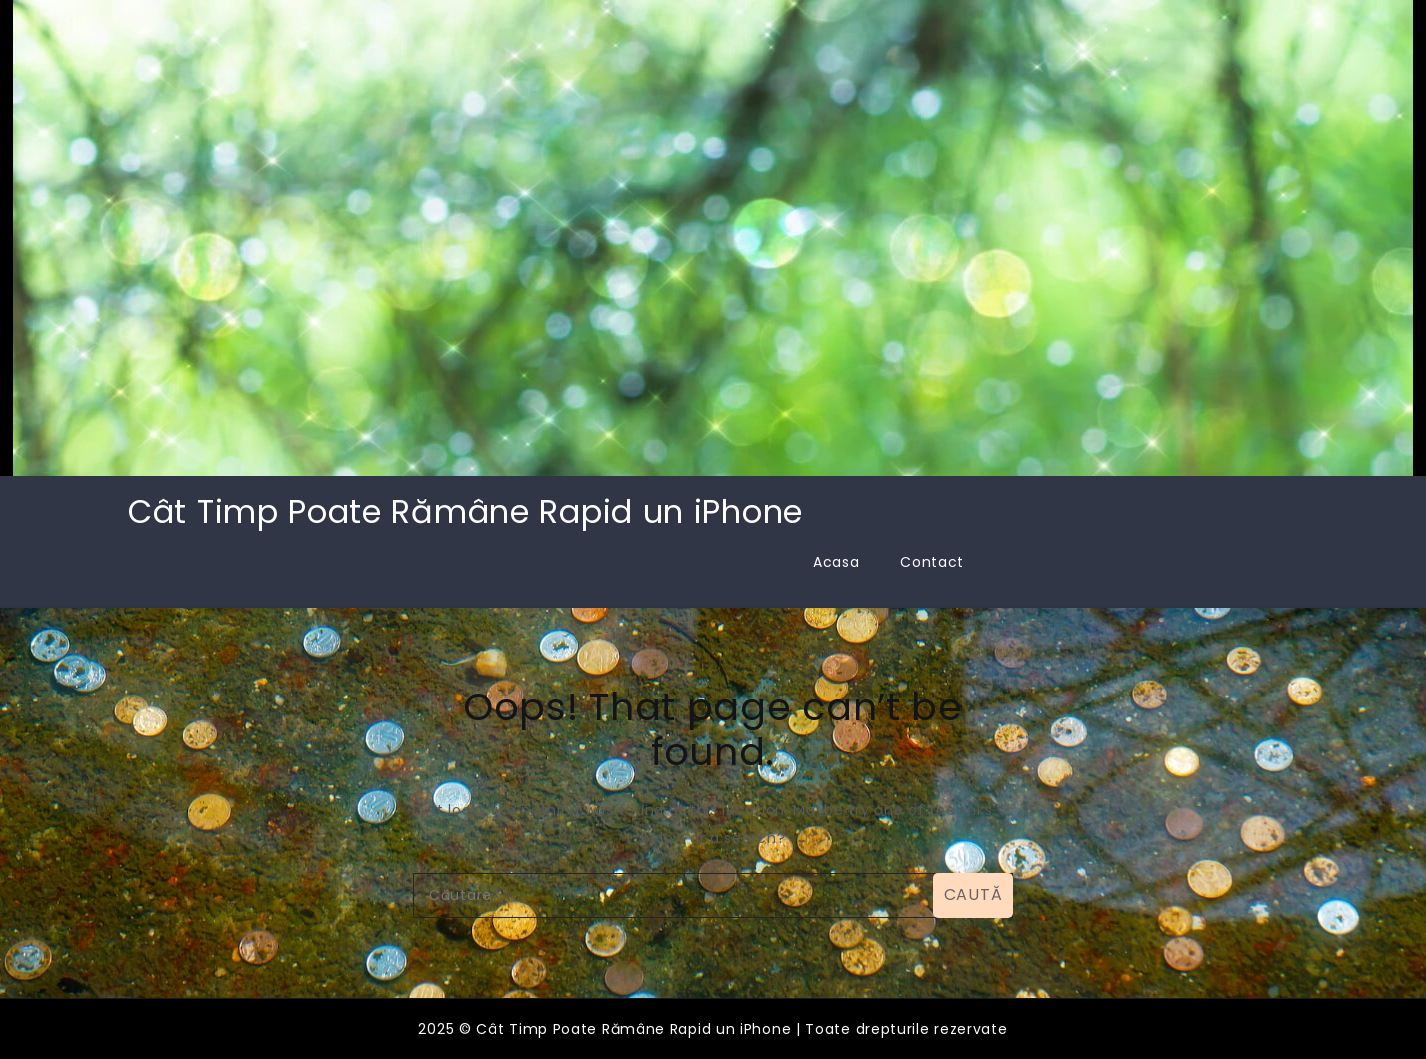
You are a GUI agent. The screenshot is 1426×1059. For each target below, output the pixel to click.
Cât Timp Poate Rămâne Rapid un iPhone (465, 511)
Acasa (836, 562)
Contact (932, 562)
